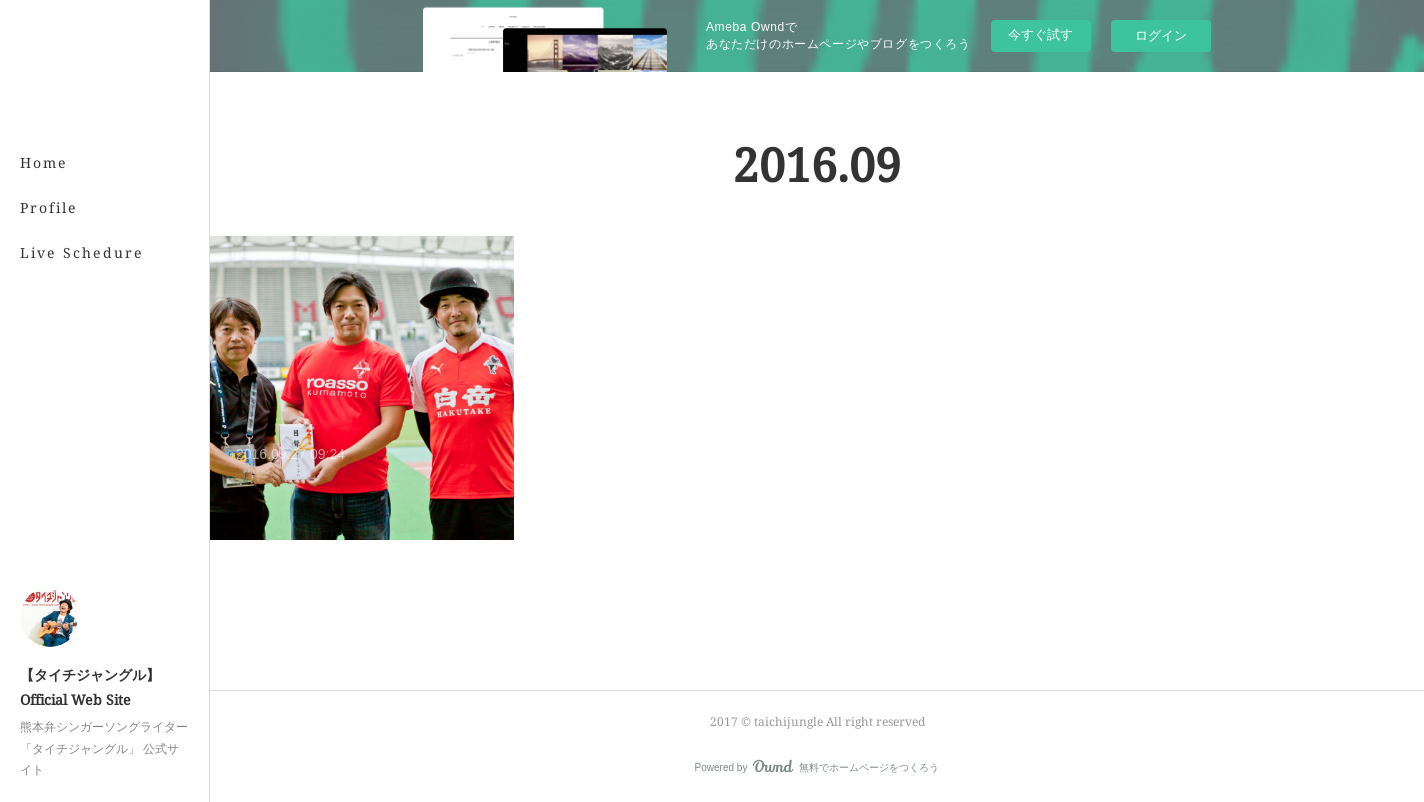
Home (44, 162)
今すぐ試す (1040, 34)
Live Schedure (82, 252)
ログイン (1161, 35)
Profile (49, 207)
